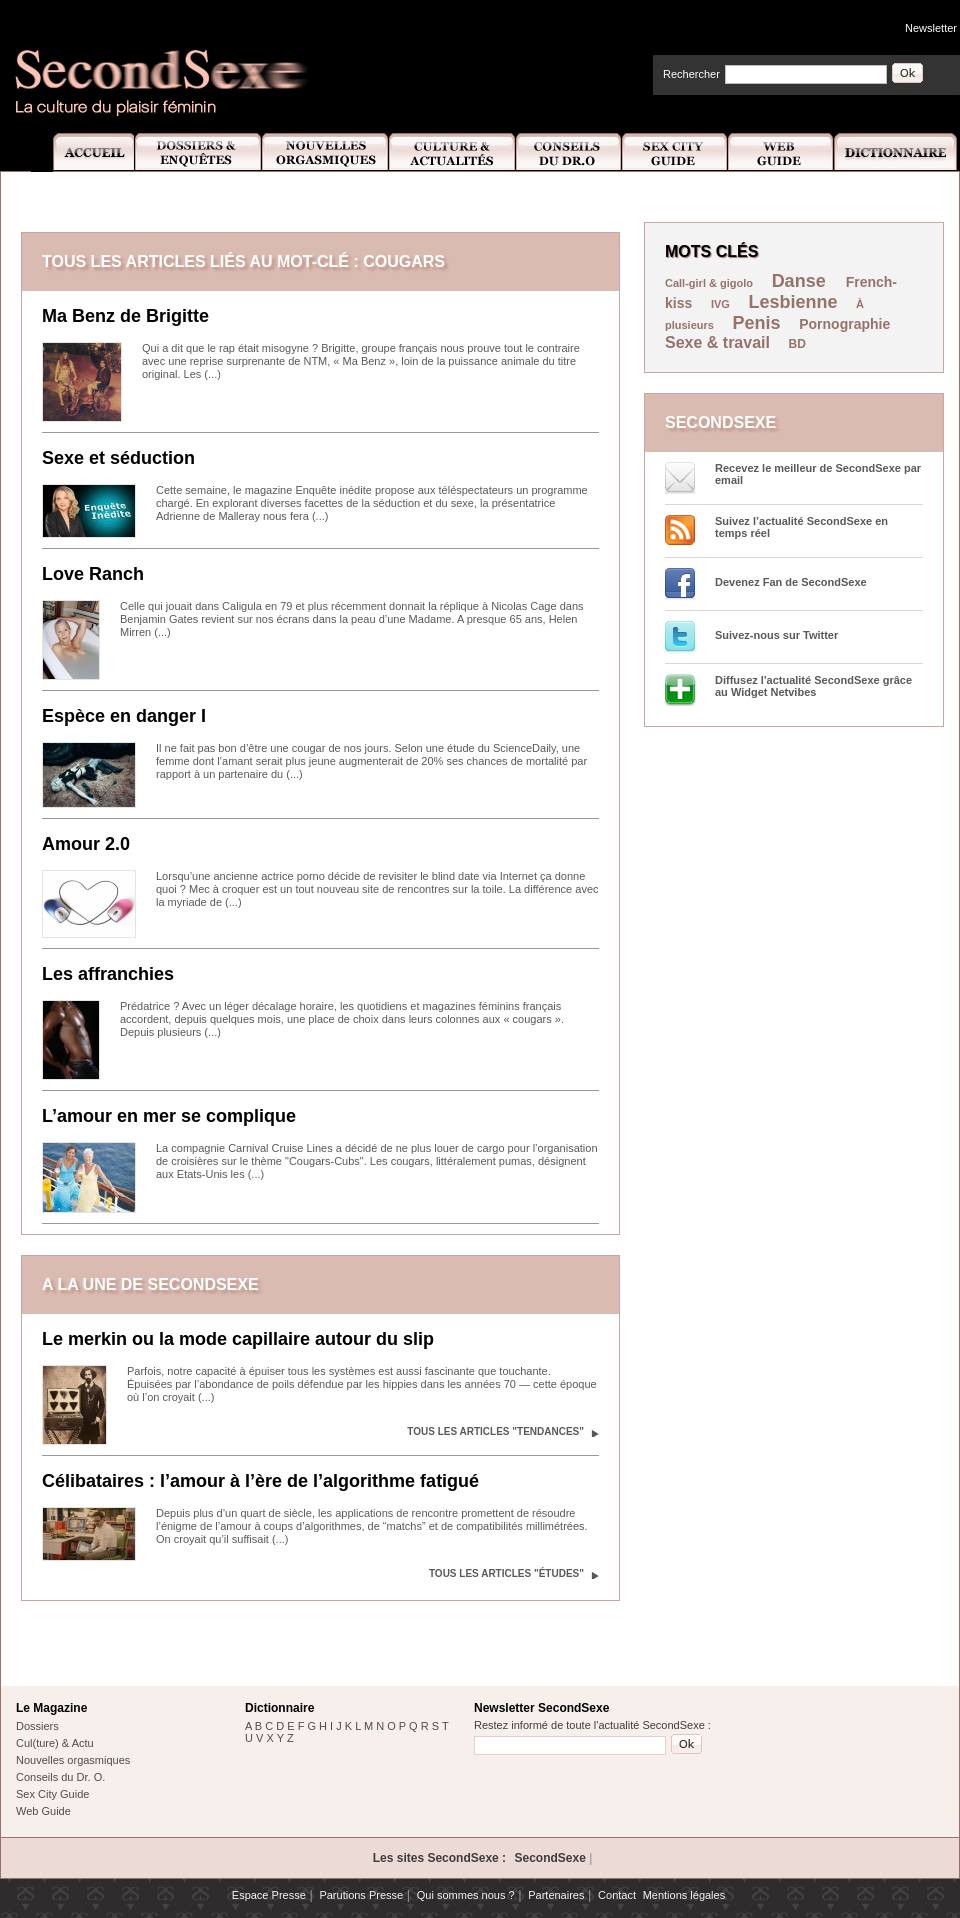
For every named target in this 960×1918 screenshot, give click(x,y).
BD (797, 344)
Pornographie (844, 324)
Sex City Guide (675, 152)
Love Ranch (93, 574)
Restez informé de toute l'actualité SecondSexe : (592, 1725)
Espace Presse (269, 1895)
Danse (801, 281)
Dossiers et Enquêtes (197, 152)
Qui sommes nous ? (466, 1895)
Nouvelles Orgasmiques (325, 152)
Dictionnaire (897, 152)
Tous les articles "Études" (506, 1573)
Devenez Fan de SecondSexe (791, 582)
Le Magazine (51, 1708)
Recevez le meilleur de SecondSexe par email (818, 474)
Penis (757, 323)
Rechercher (691, 74)
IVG (720, 304)
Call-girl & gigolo (709, 283)
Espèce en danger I (124, 716)
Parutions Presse (361, 1895)
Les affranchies (108, 974)
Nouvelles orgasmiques (73, 1760)
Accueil (82, 152)
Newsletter (931, 28)
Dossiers (37, 1726)
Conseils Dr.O (569, 152)
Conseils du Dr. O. (60, 1777)
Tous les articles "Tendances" (495, 1431)
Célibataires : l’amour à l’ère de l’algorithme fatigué (260, 1481)
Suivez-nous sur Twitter (776, 635)
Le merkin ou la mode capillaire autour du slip (238, 1339)
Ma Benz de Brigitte (125, 316)
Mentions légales (684, 1895)
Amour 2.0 (86, 844)
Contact (617, 1895)
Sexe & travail (717, 342)
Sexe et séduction (118, 458)
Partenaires (556, 1895)
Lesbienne (792, 302)
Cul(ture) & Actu (55, 1743)
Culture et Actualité (453, 152)
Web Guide (781, 152)
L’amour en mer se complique (169, 1116)
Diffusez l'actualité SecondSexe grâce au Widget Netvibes (813, 686)
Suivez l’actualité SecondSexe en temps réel (801, 527)
